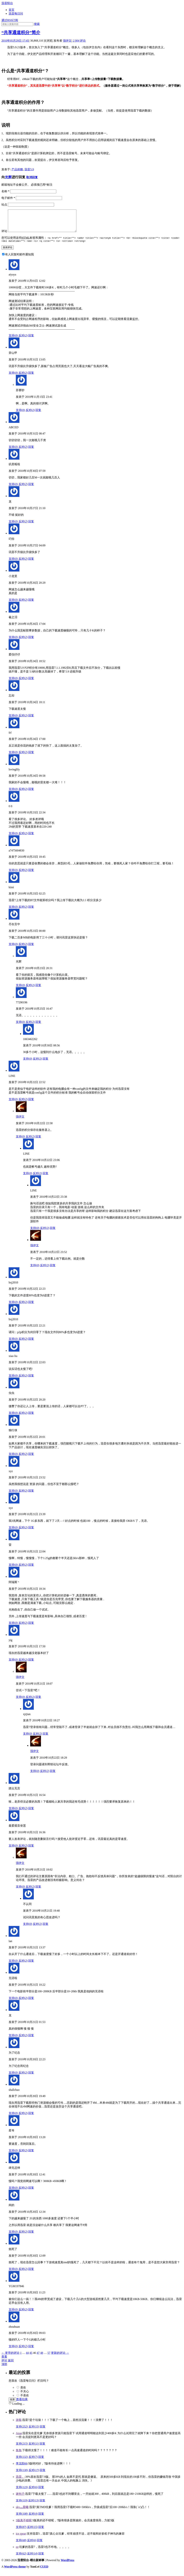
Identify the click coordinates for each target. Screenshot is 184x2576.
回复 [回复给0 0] (31, 838)
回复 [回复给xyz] (31, 1495)
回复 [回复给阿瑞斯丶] (31, 1627)
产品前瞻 (17, 169)
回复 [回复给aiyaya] (31, 340)
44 (27, 2357)
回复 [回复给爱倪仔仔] (31, 682)
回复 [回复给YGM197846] (31, 2314)
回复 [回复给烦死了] (31, 2273)
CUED (44, 2571)
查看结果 (22, 2404)
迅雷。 (20, 2481)
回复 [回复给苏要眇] (38, 414)
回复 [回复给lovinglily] (31, 793)
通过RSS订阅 (9, 20)
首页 (11, 9)
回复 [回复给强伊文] (38, 1141)
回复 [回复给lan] (31, 1965)
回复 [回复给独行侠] (31, 1458)
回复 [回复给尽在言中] (31, 948)
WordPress (67, 2564)
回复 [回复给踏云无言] (31, 1813)
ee (17, 2551)
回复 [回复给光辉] (38, 989)
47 (38, 2357)
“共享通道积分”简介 (20, 32)
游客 (19, 2424)
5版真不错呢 (24, 2525)
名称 (5, 191)
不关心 (24, 2396)
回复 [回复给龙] (31, 526)
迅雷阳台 (7, 3)
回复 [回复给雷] (31, 1569)
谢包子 (20, 2498)
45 (30, 2357)
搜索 (37, 23)
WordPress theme (15, 2571)
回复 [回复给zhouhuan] (31, 2351)
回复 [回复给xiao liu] (31, 1380)
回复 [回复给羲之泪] (31, 641)
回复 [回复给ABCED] (31, 451)
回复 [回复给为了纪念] (31, 2077)
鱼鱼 (19, 2455)
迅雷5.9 (29, 169)
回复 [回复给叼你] (31, 563)
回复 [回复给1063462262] (45, 1063)
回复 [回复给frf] (31, 757)
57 (48, 2357)
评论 (79, 40)
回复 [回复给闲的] (31, 2236)
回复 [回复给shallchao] (31, 2117)
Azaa (19, 2438)
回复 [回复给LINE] (31, 1104)
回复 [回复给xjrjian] (45, 1738)
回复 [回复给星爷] (31, 2155)
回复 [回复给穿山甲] (31, 377)
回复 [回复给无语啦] (31, 2002)
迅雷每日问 (16, 13)
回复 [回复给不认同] (45, 1928)
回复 (42, 2431)
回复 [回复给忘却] (31, 720)
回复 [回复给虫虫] (31, 1417)
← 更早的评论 (10, 2357)
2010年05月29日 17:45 (15, 40)
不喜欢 (24, 2400)
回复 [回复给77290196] (38, 1026)
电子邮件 (8, 197)
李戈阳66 (21, 2468)
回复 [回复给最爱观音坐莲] (31, 1850)
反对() (23, 340)
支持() (13, 340)
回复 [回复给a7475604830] (31, 874)
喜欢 (23, 2392)
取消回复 (32, 177)
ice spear (21, 2538)
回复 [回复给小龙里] (31, 604)
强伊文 (67, 40)
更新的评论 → (60, 2357)
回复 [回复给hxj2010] (31, 1306)
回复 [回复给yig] (31, 1664)
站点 (4, 204)
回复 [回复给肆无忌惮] (31, 2192)
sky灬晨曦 (22, 2511)
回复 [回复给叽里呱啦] (31, 488)
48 (41, 2357)
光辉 (8, 177)
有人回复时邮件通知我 (19, 259)
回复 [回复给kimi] (31, 911)
